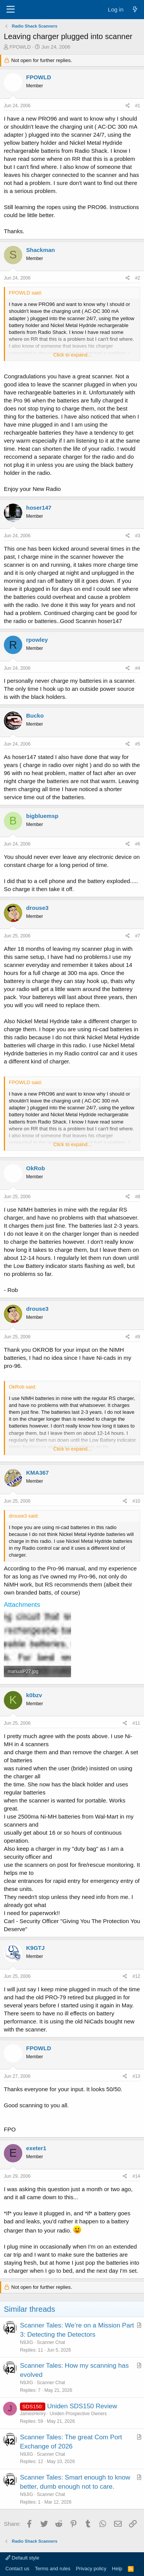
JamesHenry (33, 2413)
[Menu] (11, 9)
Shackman (40, 250)
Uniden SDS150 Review (82, 2406)
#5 (137, 744)
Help (117, 2568)
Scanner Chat (51, 2342)
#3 (137, 535)
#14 (136, 2176)
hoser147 (38, 507)
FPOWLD (20, 47)
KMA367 (37, 1472)
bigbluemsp (42, 816)
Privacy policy (91, 2568)
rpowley (37, 639)
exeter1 (36, 2148)
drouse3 (37, 907)
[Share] (127, 105)
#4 (137, 668)
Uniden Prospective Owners (78, 2413)
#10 (136, 1501)
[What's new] (134, 9)
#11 (136, 1723)
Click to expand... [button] (72, 355)
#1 (137, 105)
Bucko (35, 715)
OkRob (35, 1168)
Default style (22, 2558)
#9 (137, 1337)
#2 (137, 278)
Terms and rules (52, 2568)
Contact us (17, 2568)
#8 (137, 1196)
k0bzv (34, 1695)
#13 (136, 2076)
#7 (137, 936)
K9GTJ (35, 1948)
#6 (137, 844)
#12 (136, 1976)
